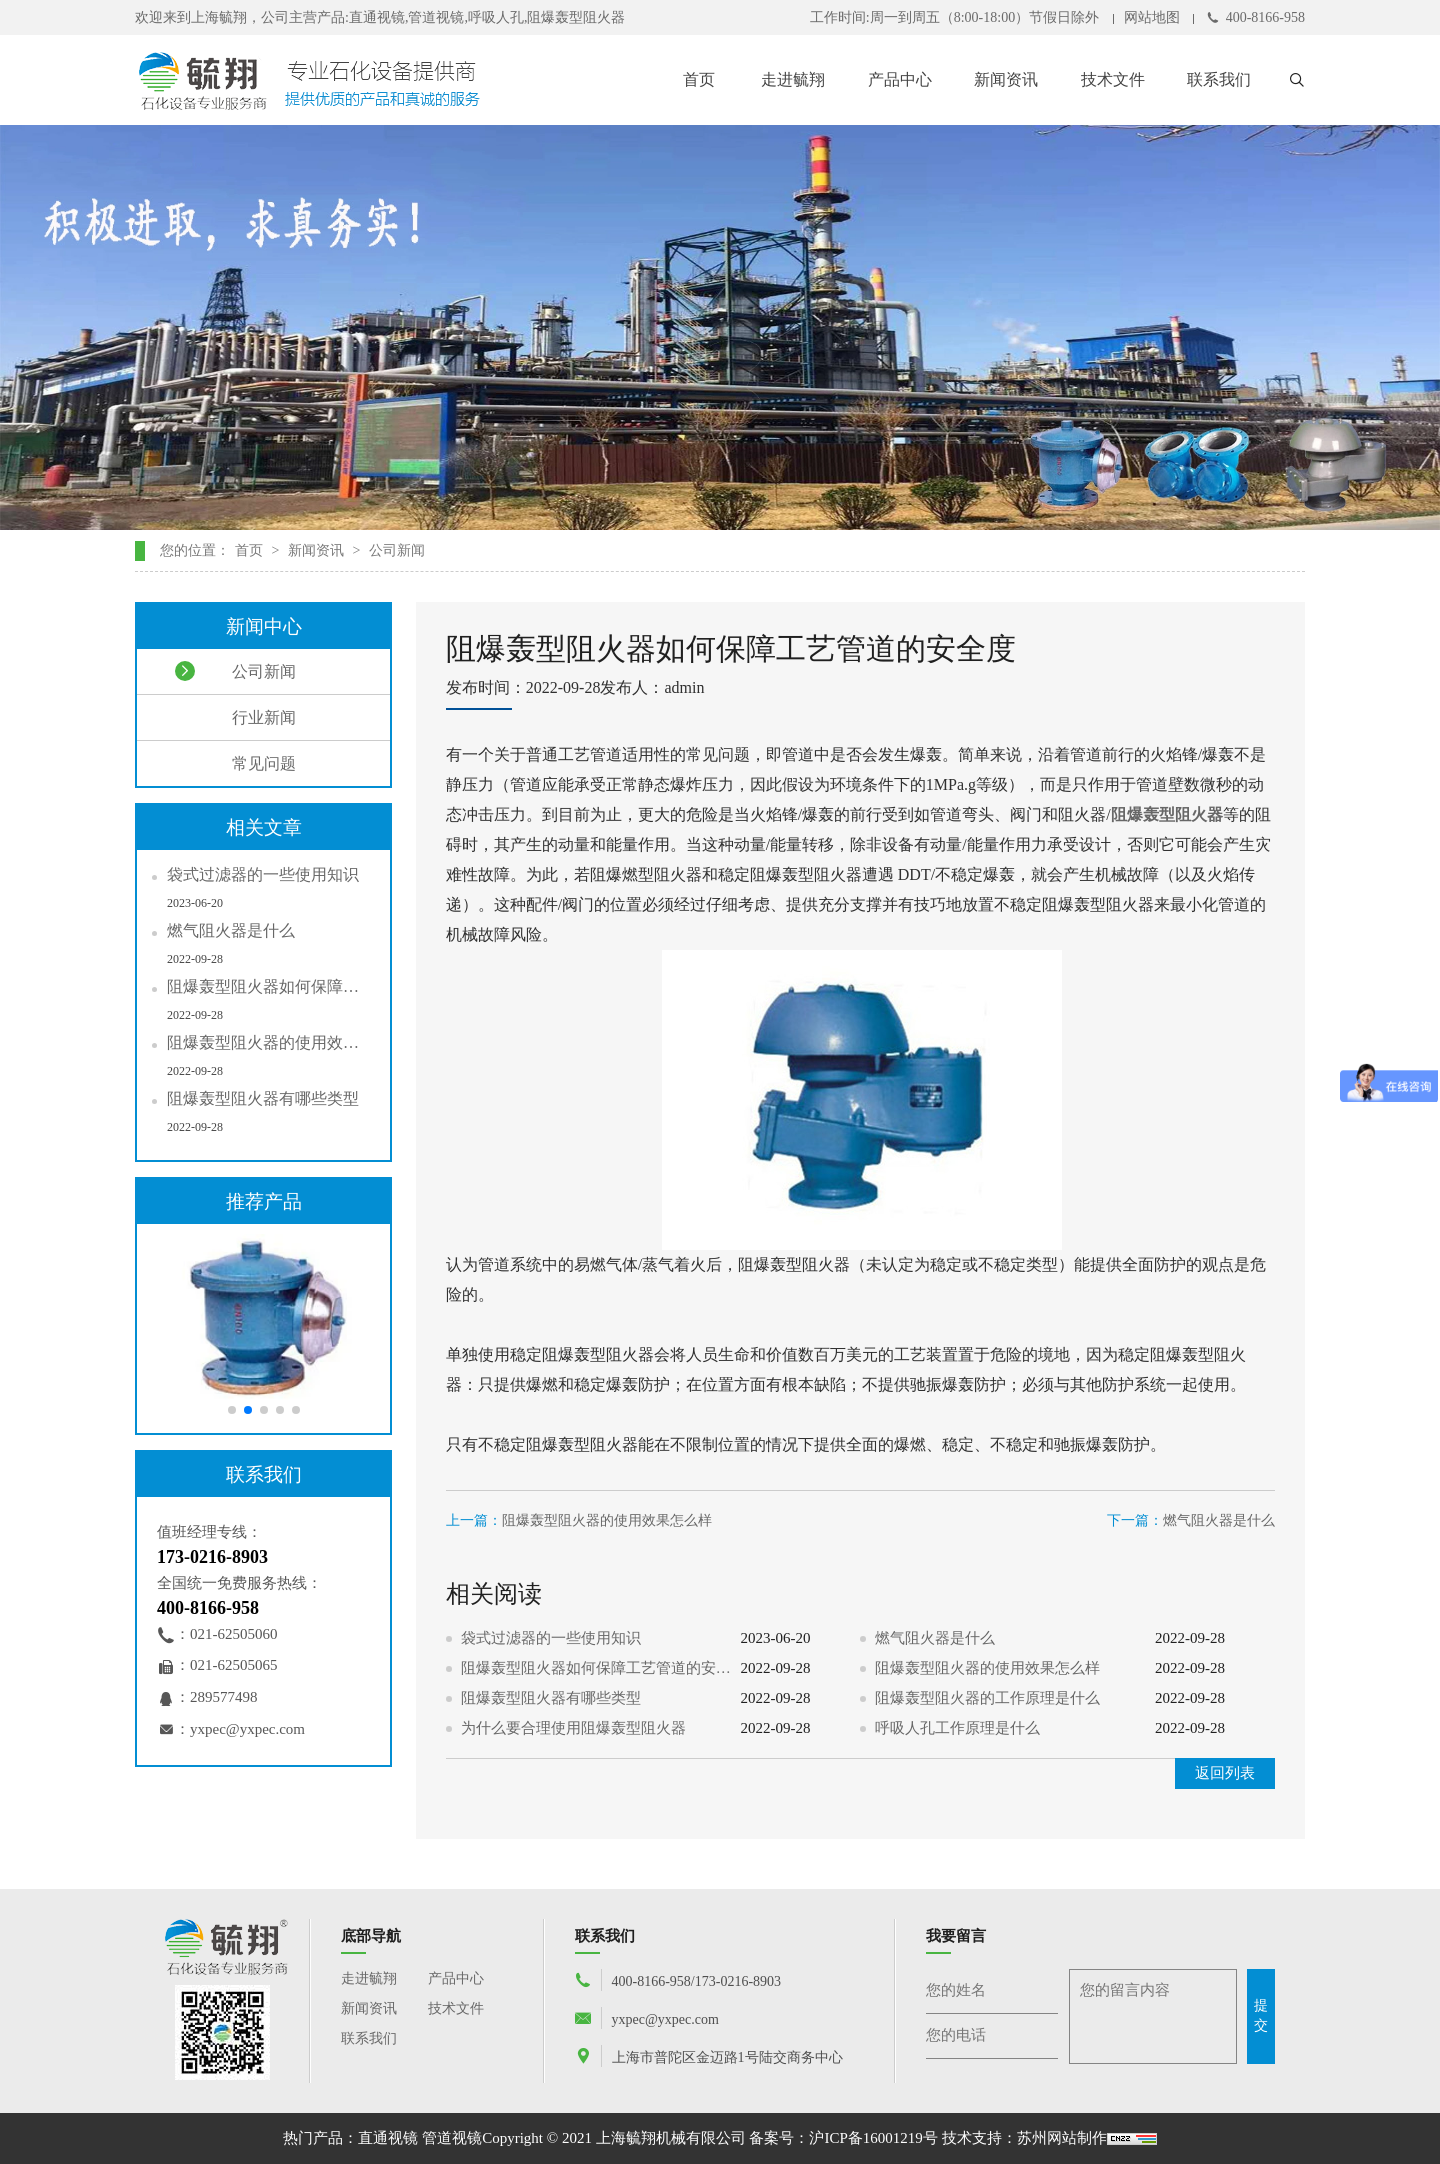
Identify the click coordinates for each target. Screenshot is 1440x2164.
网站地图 (1152, 17)
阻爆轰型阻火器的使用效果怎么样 (607, 1520)
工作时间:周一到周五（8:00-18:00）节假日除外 (954, 17)
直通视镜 (388, 2138)
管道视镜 (452, 2138)
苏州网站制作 (1062, 2138)
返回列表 (1225, 1773)
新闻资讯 (1006, 79)
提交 (1261, 2015)
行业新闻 (235, 717)
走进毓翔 (793, 79)
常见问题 (235, 763)
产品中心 (900, 79)
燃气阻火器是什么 (1219, 1520)
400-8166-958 (1256, 17)
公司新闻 (397, 550)
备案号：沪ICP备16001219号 (843, 2138)
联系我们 (1219, 79)
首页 (699, 79)
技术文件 (1113, 79)
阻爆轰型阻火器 (1167, 814)
